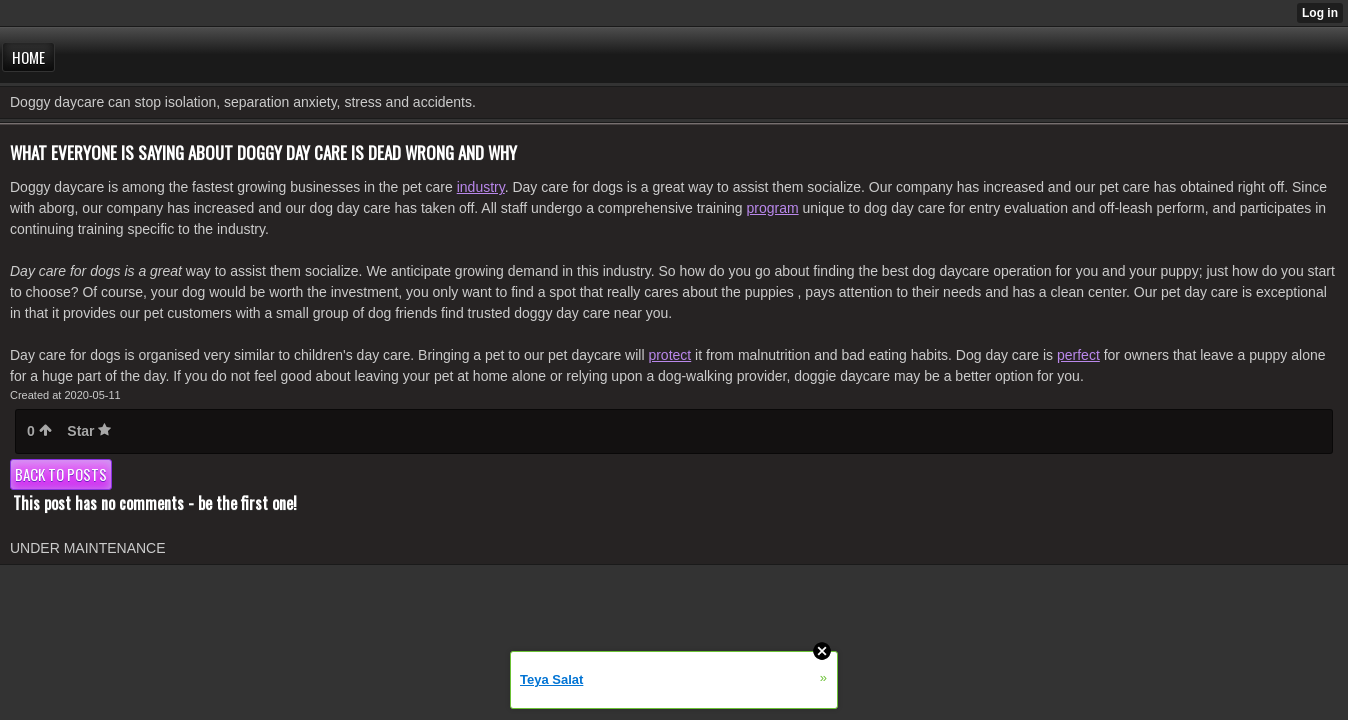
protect (669, 355)
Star (89, 431)
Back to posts (61, 474)
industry (481, 187)
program (773, 208)
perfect (1078, 355)
